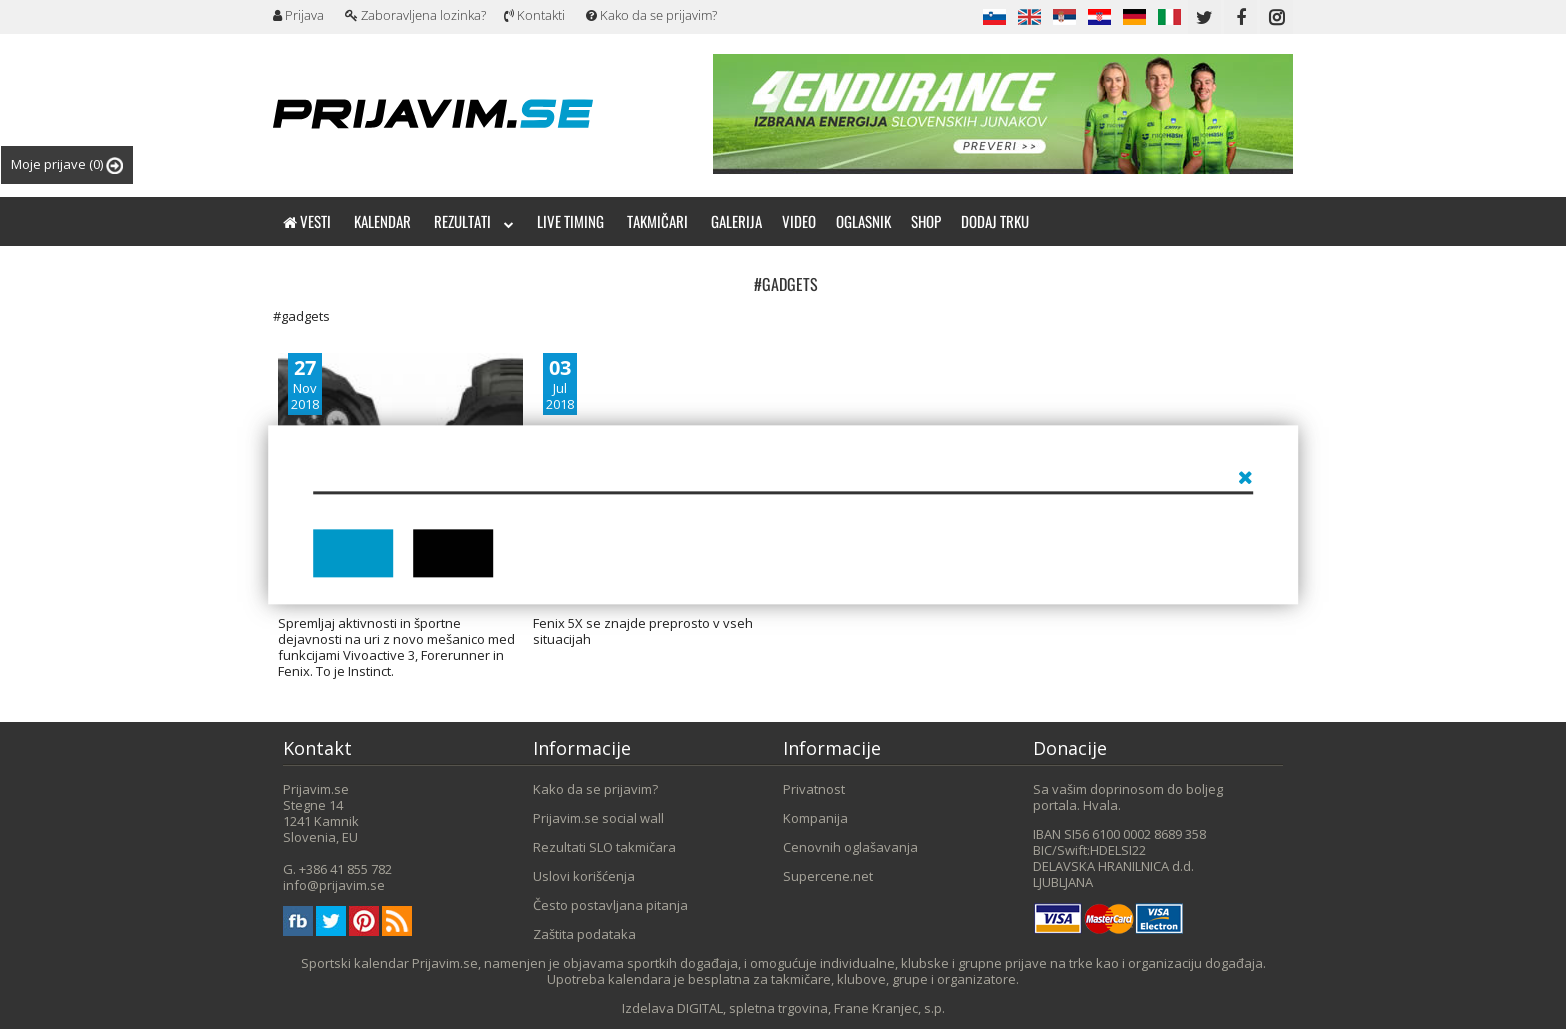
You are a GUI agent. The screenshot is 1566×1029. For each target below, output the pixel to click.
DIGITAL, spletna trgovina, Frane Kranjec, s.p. (811, 1008)
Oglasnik (863, 221)
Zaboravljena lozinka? (415, 15)
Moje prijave (67, 164)
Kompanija (815, 818)
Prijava (298, 15)
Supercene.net (828, 876)
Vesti (307, 221)
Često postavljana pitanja (610, 905)
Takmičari (657, 221)
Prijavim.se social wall (598, 818)
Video (799, 221)
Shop (926, 221)
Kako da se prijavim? (651, 15)
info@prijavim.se (334, 885)
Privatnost (814, 789)
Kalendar (382, 221)
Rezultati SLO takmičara (604, 847)
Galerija (736, 221)
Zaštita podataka (584, 934)
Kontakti (534, 15)
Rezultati (474, 221)
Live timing (570, 221)
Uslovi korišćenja (584, 876)
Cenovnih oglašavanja (850, 847)
